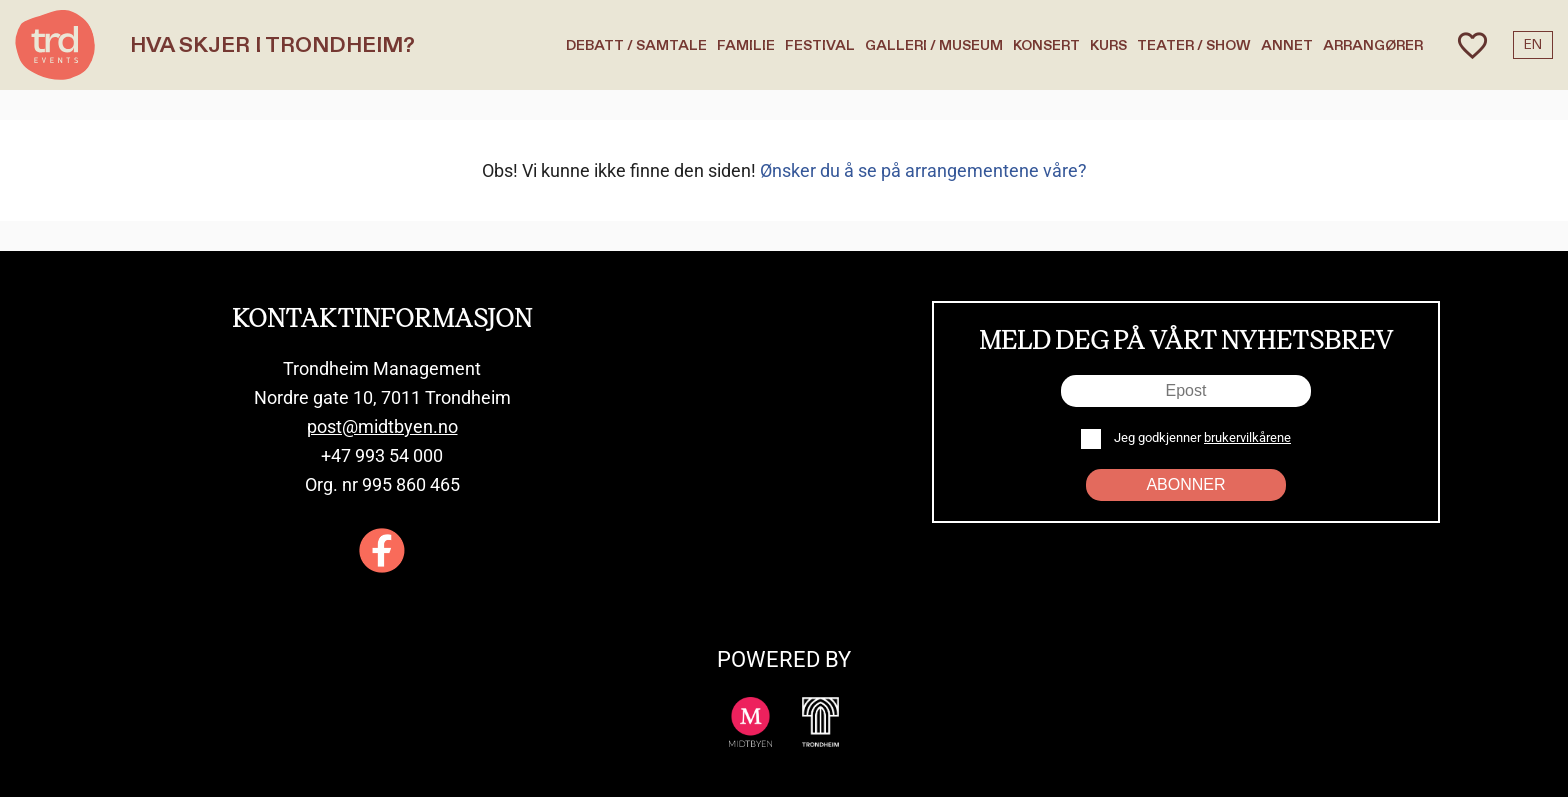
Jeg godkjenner (1201, 437)
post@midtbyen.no (382, 426)
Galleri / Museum (934, 45)
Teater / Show (1194, 45)
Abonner (1185, 484)
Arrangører (1373, 45)
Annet (1287, 45)
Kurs (1108, 45)
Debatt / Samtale (636, 45)
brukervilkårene (1247, 437)
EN (1533, 45)
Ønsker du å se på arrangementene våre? (923, 170)
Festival (820, 45)
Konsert (1046, 45)
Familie (746, 45)
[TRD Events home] (55, 45)
